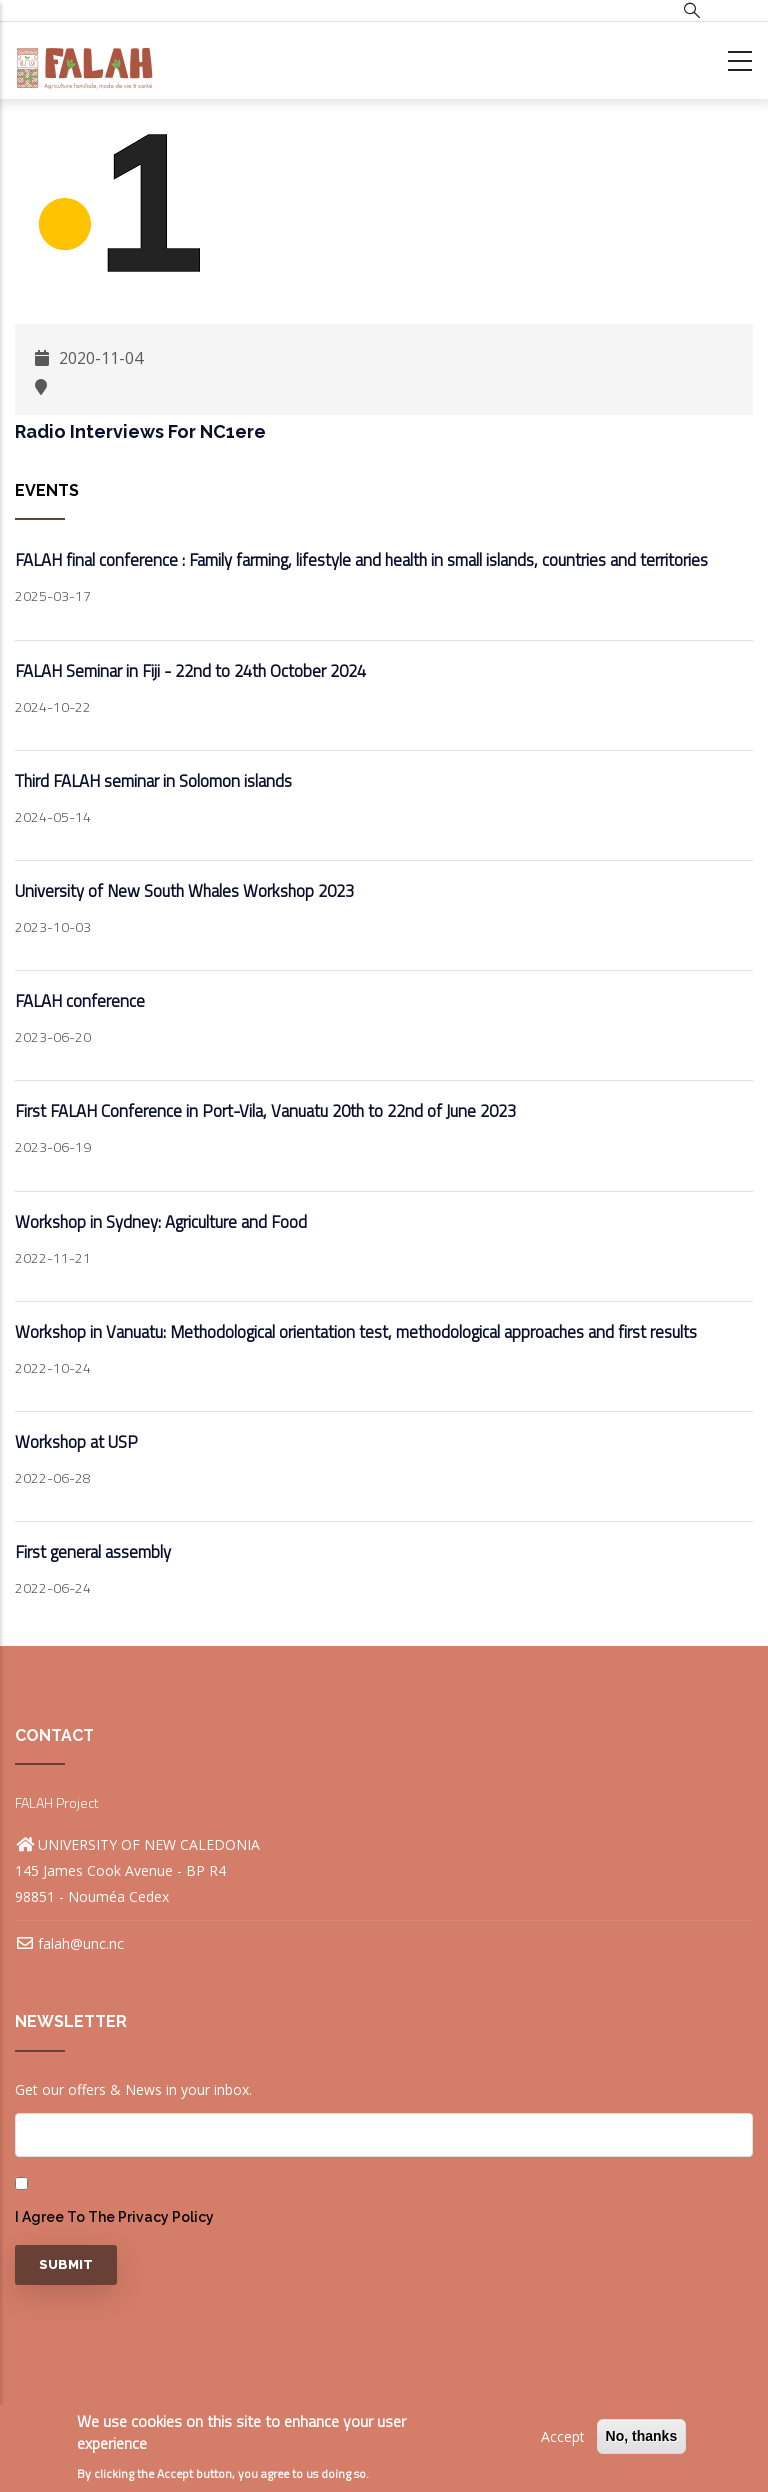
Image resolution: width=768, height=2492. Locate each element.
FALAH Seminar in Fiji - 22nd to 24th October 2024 (190, 671)
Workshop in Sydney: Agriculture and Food (161, 1222)
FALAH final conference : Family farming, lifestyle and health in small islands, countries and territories (361, 560)
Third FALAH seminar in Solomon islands (153, 781)
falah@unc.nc (69, 1943)
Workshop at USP (76, 1442)
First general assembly (93, 1552)
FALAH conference (80, 1001)
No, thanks (642, 2436)
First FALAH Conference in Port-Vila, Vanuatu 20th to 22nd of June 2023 (265, 1111)
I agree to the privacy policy (114, 2217)
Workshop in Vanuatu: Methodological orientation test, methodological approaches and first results (356, 1332)
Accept (563, 2436)
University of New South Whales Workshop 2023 (184, 891)
